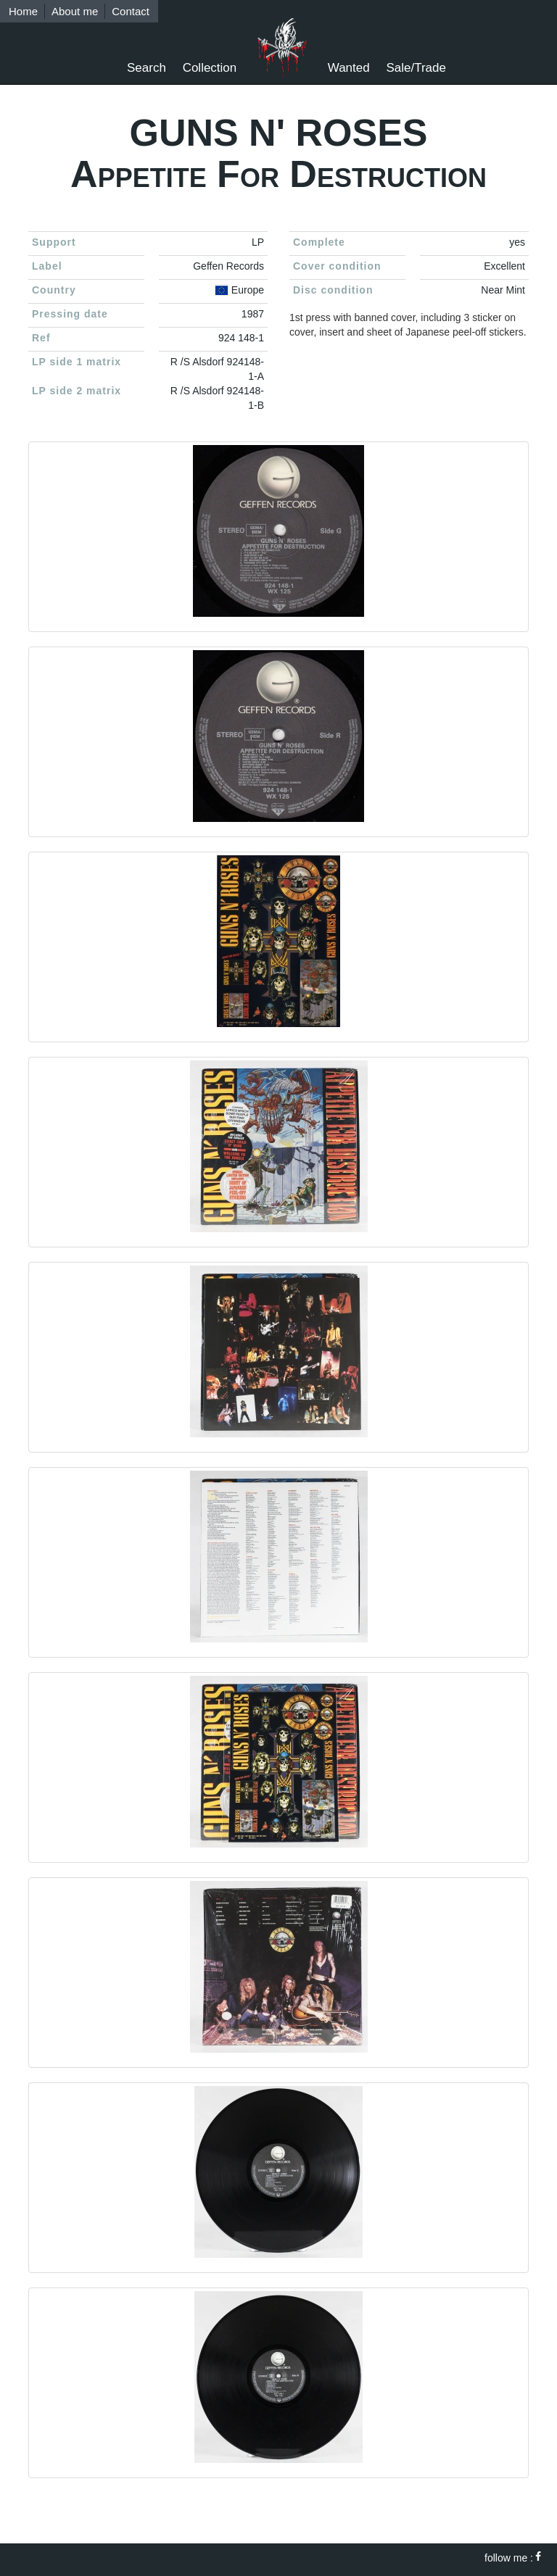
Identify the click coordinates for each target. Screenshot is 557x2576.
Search (146, 68)
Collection (210, 68)
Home (23, 11)
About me (74, 11)
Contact (130, 11)
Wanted (349, 68)
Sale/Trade (416, 68)
